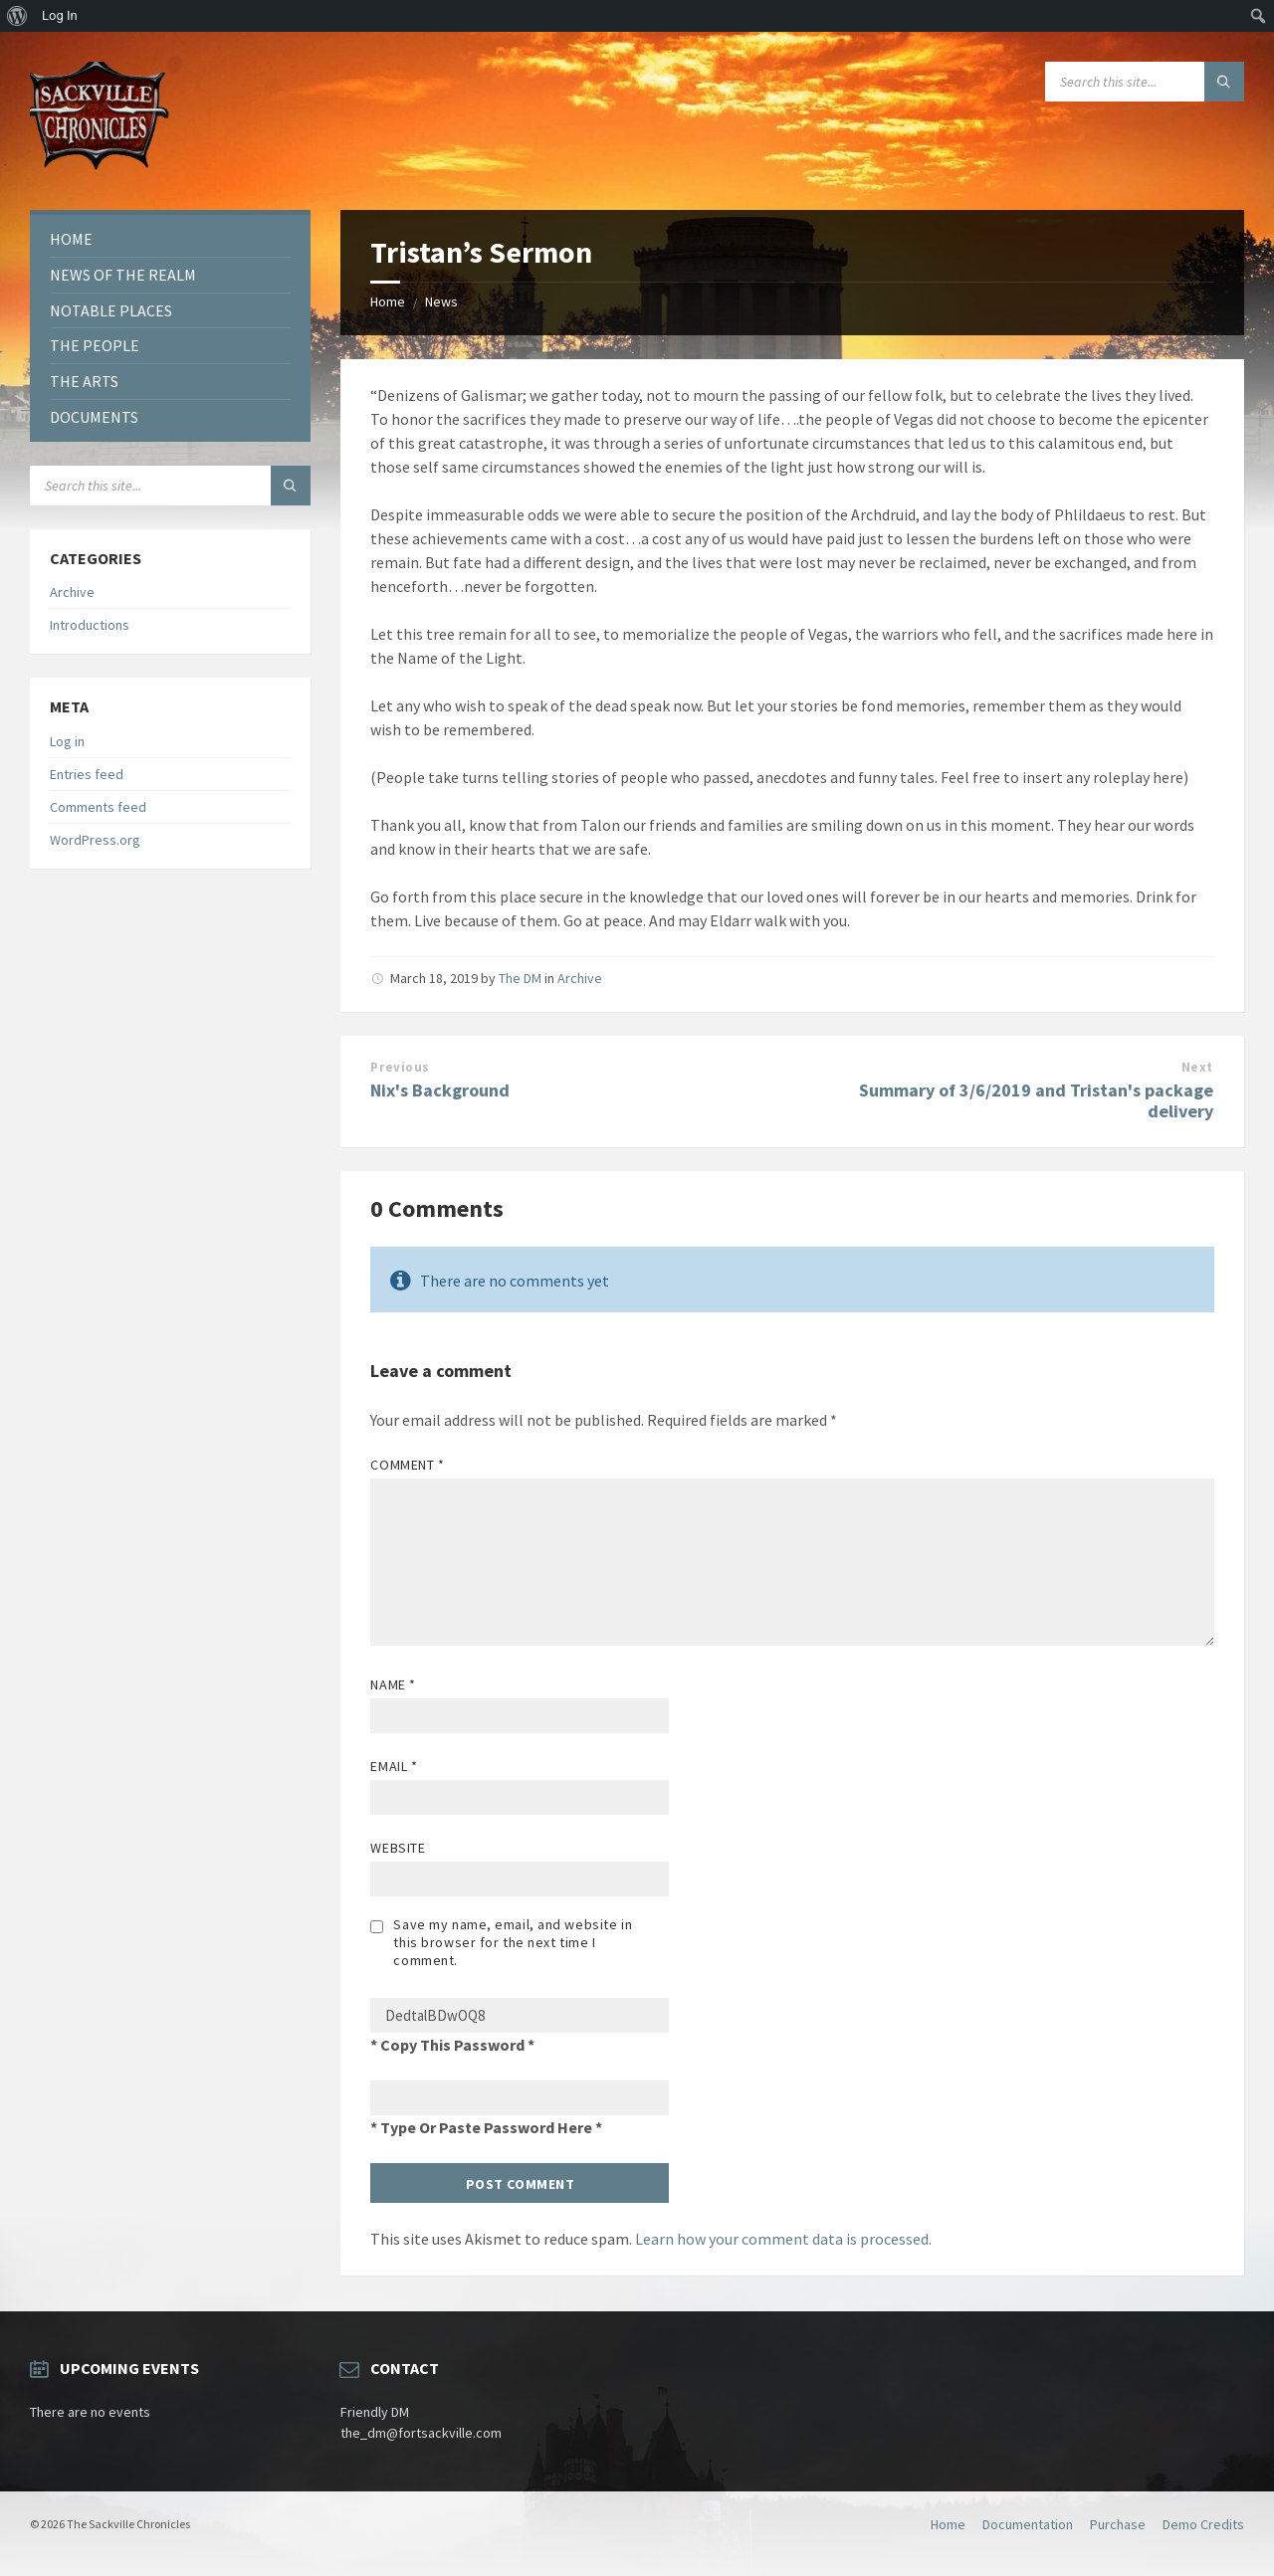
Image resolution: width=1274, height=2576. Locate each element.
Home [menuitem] (71, 239)
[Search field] (1144, 81)
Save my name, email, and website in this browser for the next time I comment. (512, 1942)
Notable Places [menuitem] (111, 310)
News (441, 301)
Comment (407, 1465)
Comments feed (98, 807)
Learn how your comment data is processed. (783, 2239)
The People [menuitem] (94, 345)
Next (1197, 1067)
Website (397, 1848)
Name (392, 1684)
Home (387, 301)
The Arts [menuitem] (84, 381)
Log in (67, 741)
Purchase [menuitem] (1118, 2524)
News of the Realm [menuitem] (123, 275)
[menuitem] (17, 16)
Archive (579, 978)
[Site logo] (99, 171)
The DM (520, 978)
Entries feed (86, 774)
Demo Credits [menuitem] (1203, 2524)
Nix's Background (440, 1090)
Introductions (89, 625)
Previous (399, 1067)
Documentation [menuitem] (1027, 2524)
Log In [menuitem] (60, 15)
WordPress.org (95, 840)
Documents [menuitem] (94, 417)
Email (393, 1766)
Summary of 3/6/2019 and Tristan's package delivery (1036, 1100)
